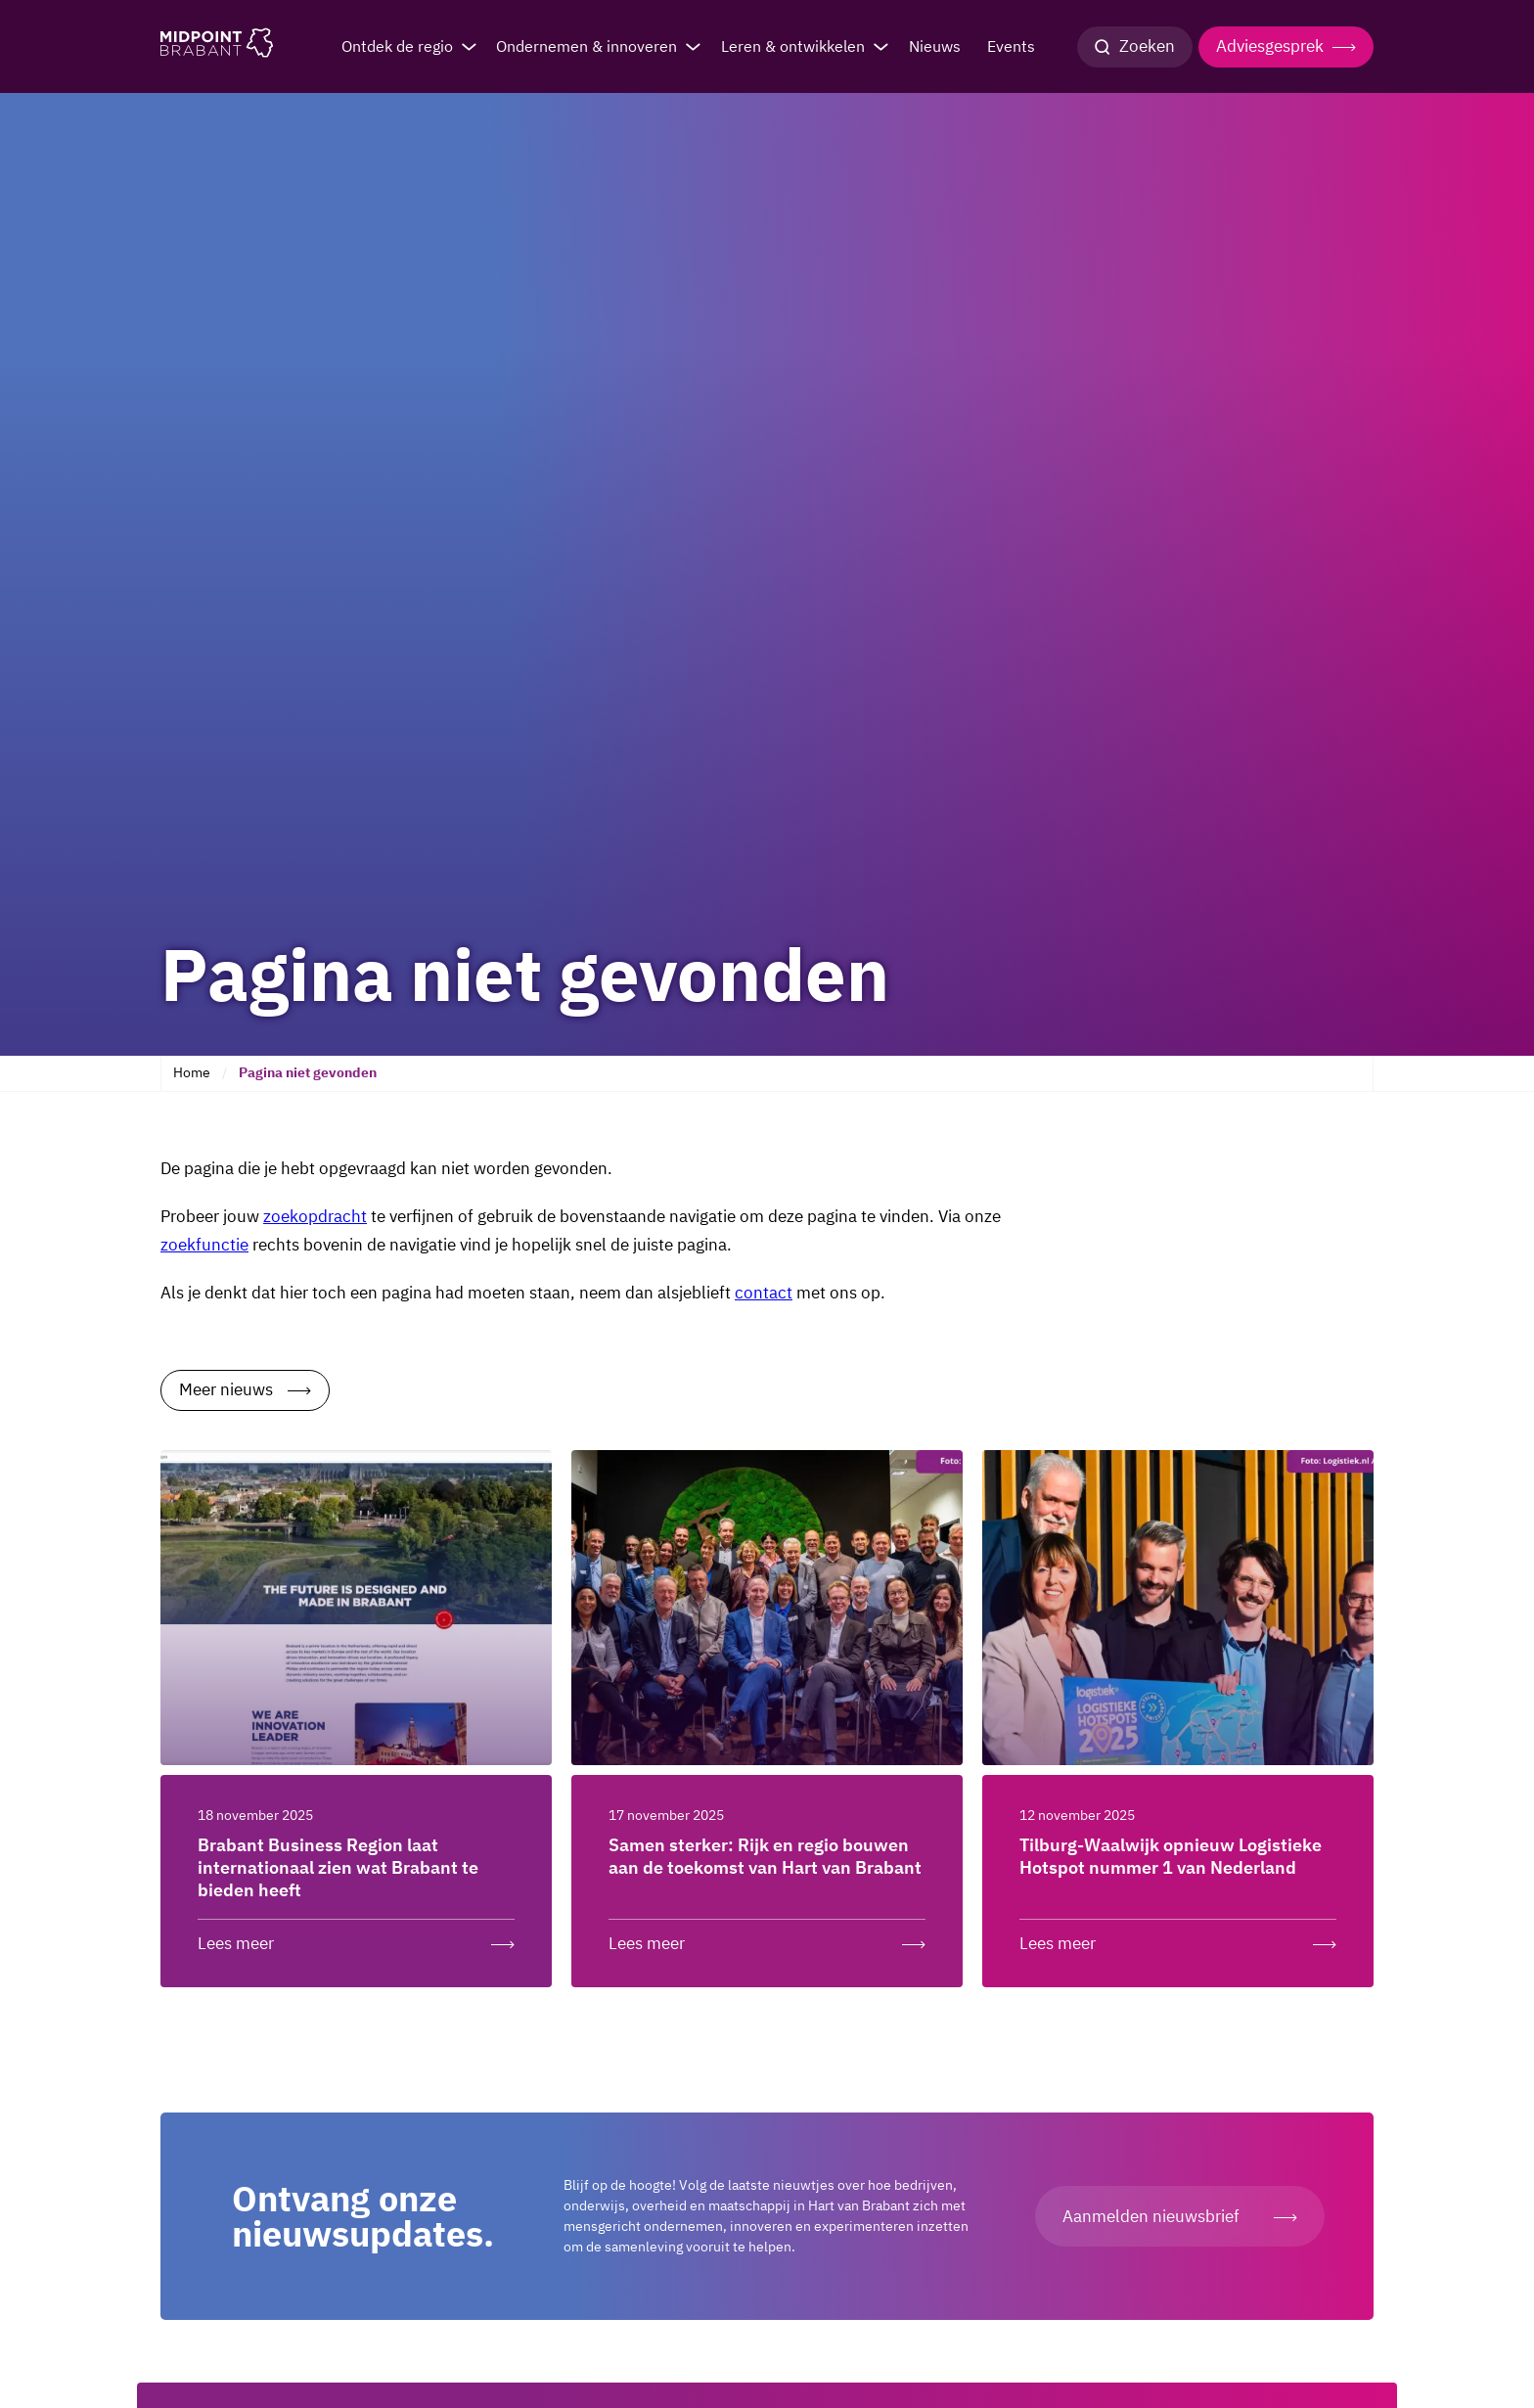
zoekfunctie (204, 1244)
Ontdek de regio (397, 46)
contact (763, 1292)
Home (191, 1072)
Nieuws (935, 46)
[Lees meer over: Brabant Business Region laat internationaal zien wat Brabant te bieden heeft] (356, 1939)
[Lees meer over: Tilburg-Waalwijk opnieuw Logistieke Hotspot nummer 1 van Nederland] (1177, 1939)
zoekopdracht (315, 1216)
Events (1011, 46)
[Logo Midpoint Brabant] (216, 47)
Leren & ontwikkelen (793, 46)
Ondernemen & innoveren (586, 46)
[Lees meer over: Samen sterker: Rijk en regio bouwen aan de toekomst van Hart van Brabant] (767, 1939)
